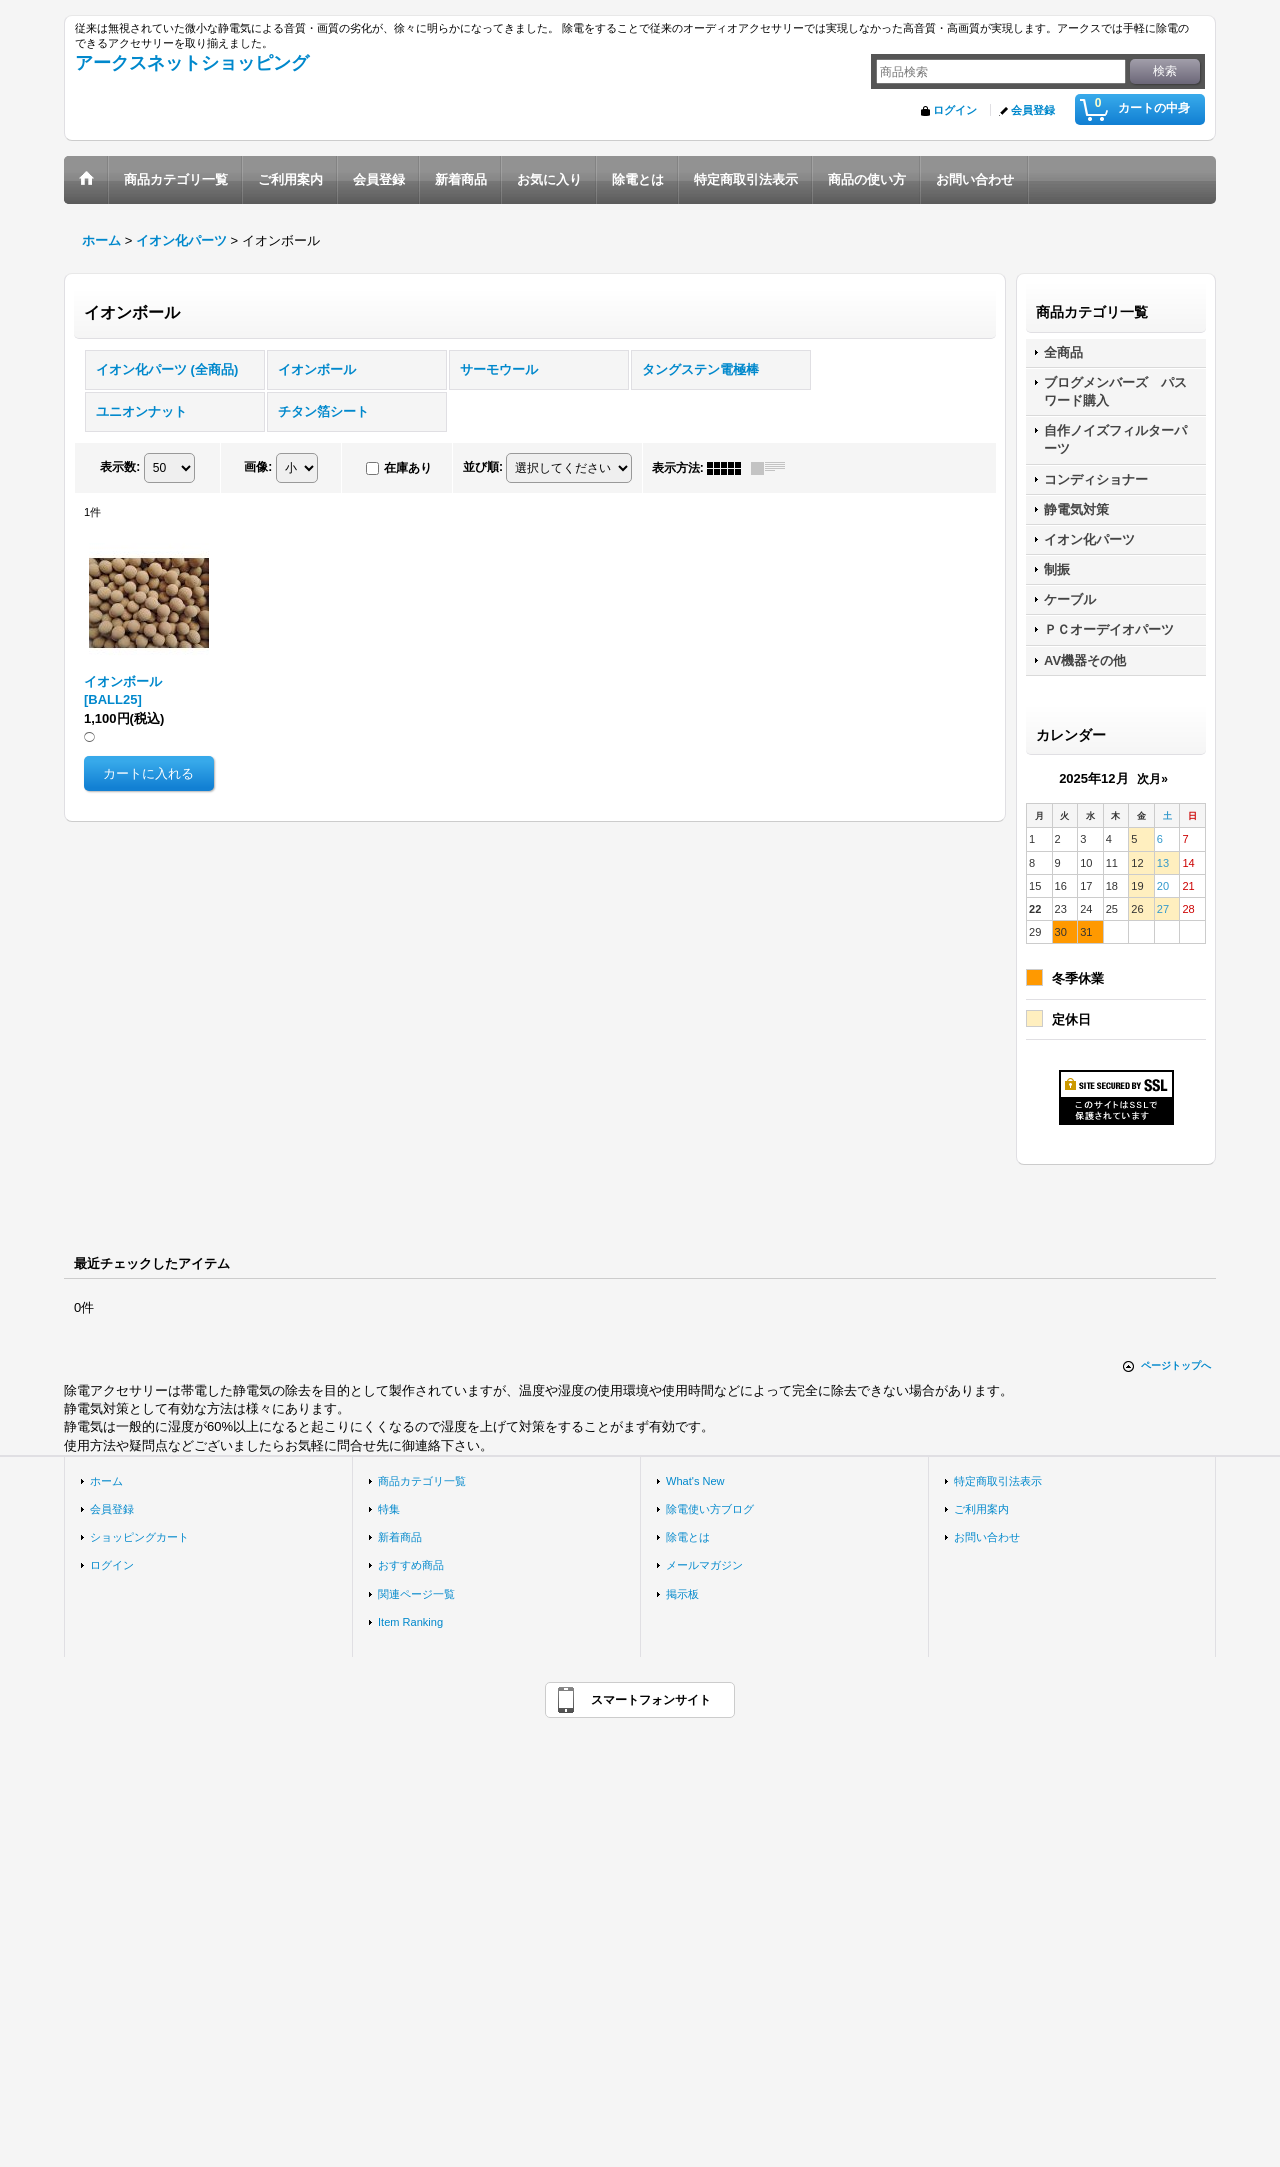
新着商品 (400, 1537)
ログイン (955, 110)
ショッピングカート (139, 1537)
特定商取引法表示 (998, 1481)
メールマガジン (704, 1565)
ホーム (106, 1481)
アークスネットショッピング (192, 63)
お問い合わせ (987, 1537)
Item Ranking (410, 1622)
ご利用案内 (981, 1509)
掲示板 (682, 1594)
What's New (695, 1481)
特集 (389, 1509)
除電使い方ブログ (710, 1509)
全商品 (1063, 352)
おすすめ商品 (411, 1565)
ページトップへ (1176, 1365)
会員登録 (1033, 110)
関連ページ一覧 (416, 1594)
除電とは (688, 1537)
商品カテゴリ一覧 (422, 1481)
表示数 (120, 467)
